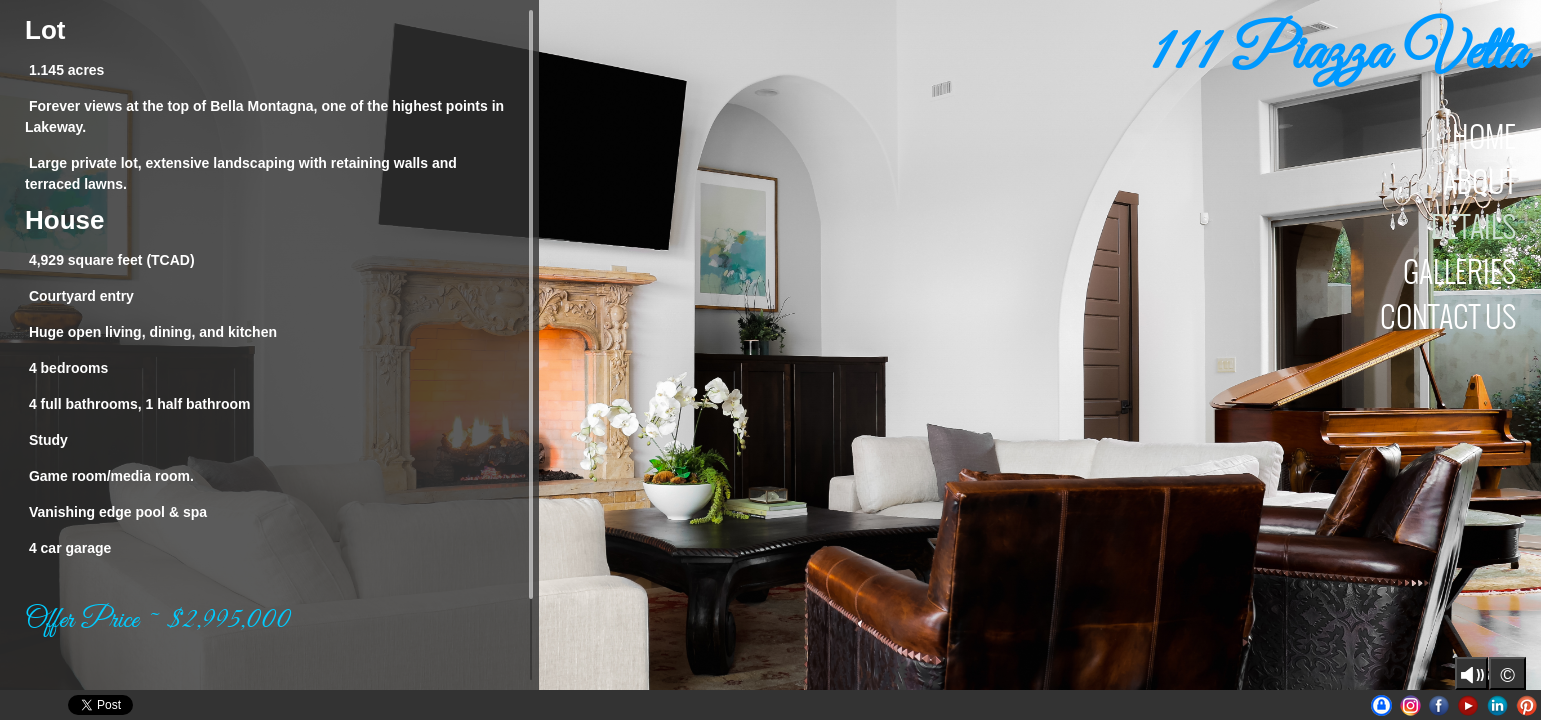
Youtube (1468, 705)
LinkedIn (1497, 705)
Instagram (1410, 705)
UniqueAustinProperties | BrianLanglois (1381, 705)
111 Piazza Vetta (1337, 54)
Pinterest (1526, 705)
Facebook (1439, 705)
